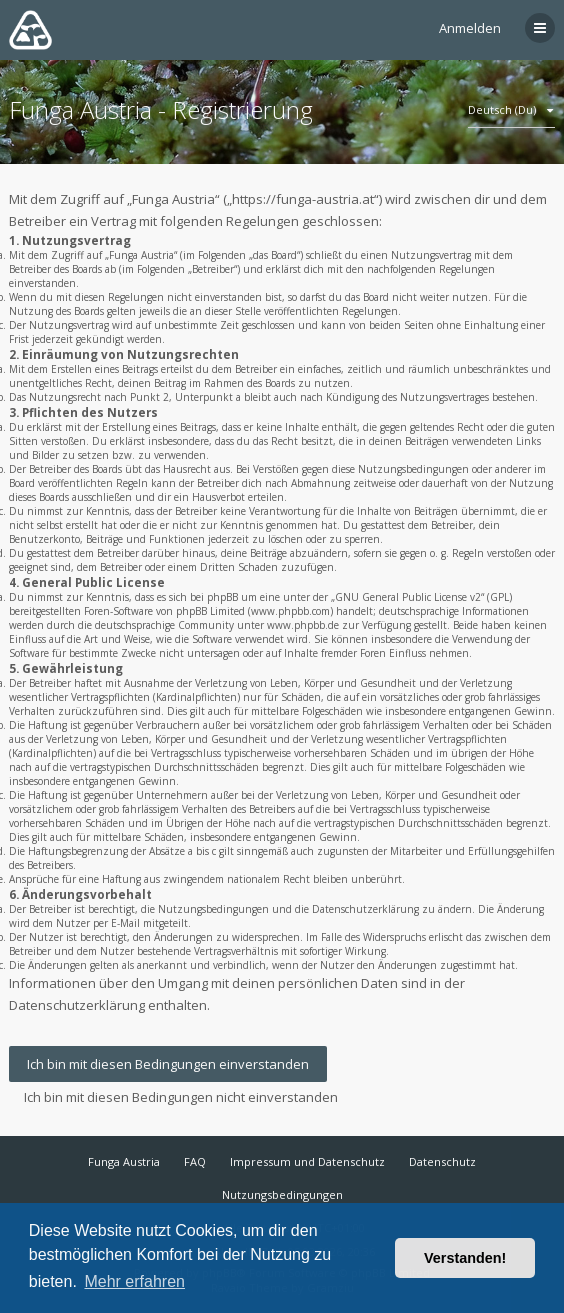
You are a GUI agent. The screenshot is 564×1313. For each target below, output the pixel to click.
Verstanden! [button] (465, 1258)
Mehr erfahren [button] (134, 1281)
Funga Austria (124, 1161)
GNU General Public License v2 (408, 597)
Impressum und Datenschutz (307, 1161)
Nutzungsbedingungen (282, 1194)
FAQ (195, 1161)
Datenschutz (442, 1161)
